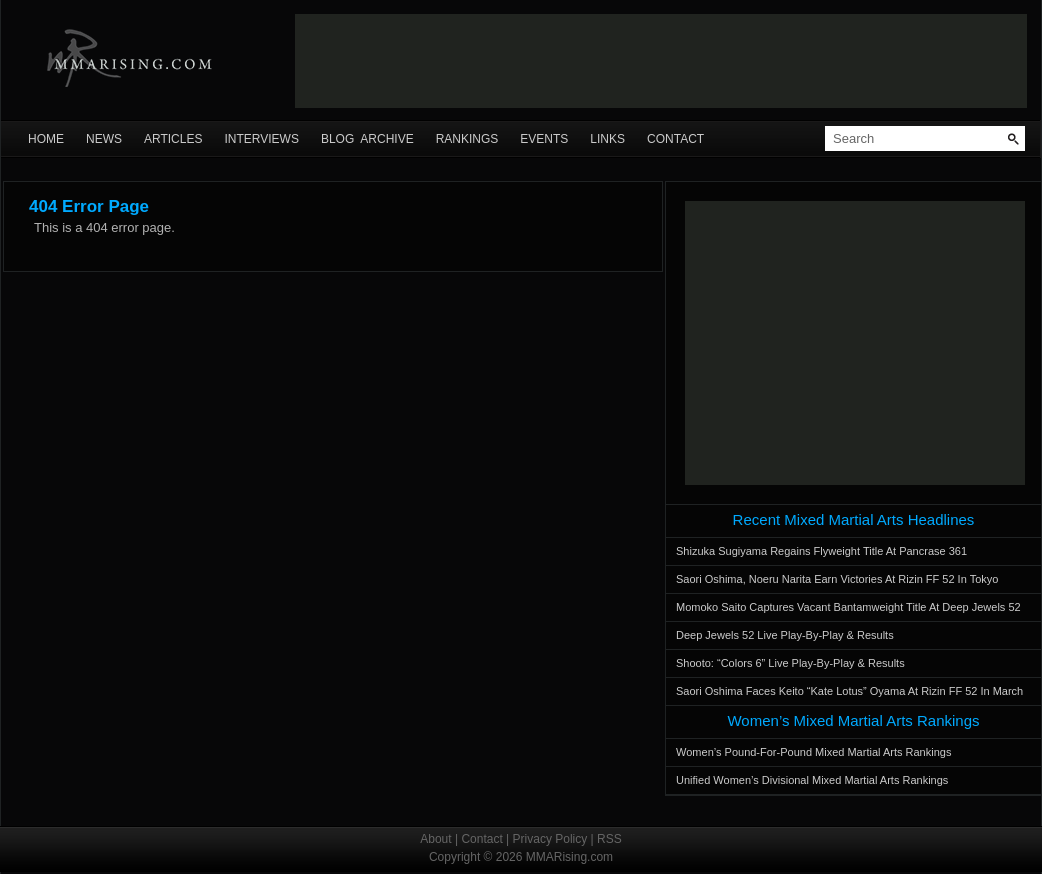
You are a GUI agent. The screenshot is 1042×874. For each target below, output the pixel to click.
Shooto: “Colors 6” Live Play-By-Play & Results (790, 663)
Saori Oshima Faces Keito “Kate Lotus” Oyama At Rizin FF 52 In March (849, 691)
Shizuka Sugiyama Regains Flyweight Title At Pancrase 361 (821, 551)
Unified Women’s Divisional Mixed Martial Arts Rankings (812, 780)
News (104, 139)
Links (607, 139)
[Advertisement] (855, 343)
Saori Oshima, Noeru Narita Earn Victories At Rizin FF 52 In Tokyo (837, 579)
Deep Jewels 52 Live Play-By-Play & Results (785, 635)
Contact (675, 139)
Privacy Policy (550, 839)
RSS (609, 839)
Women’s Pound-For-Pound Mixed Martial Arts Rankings (813, 752)
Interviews (261, 139)
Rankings (467, 139)
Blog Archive (367, 139)
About (435, 839)
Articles (173, 139)
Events (544, 139)
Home (46, 139)
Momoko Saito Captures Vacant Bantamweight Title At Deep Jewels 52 (848, 607)
